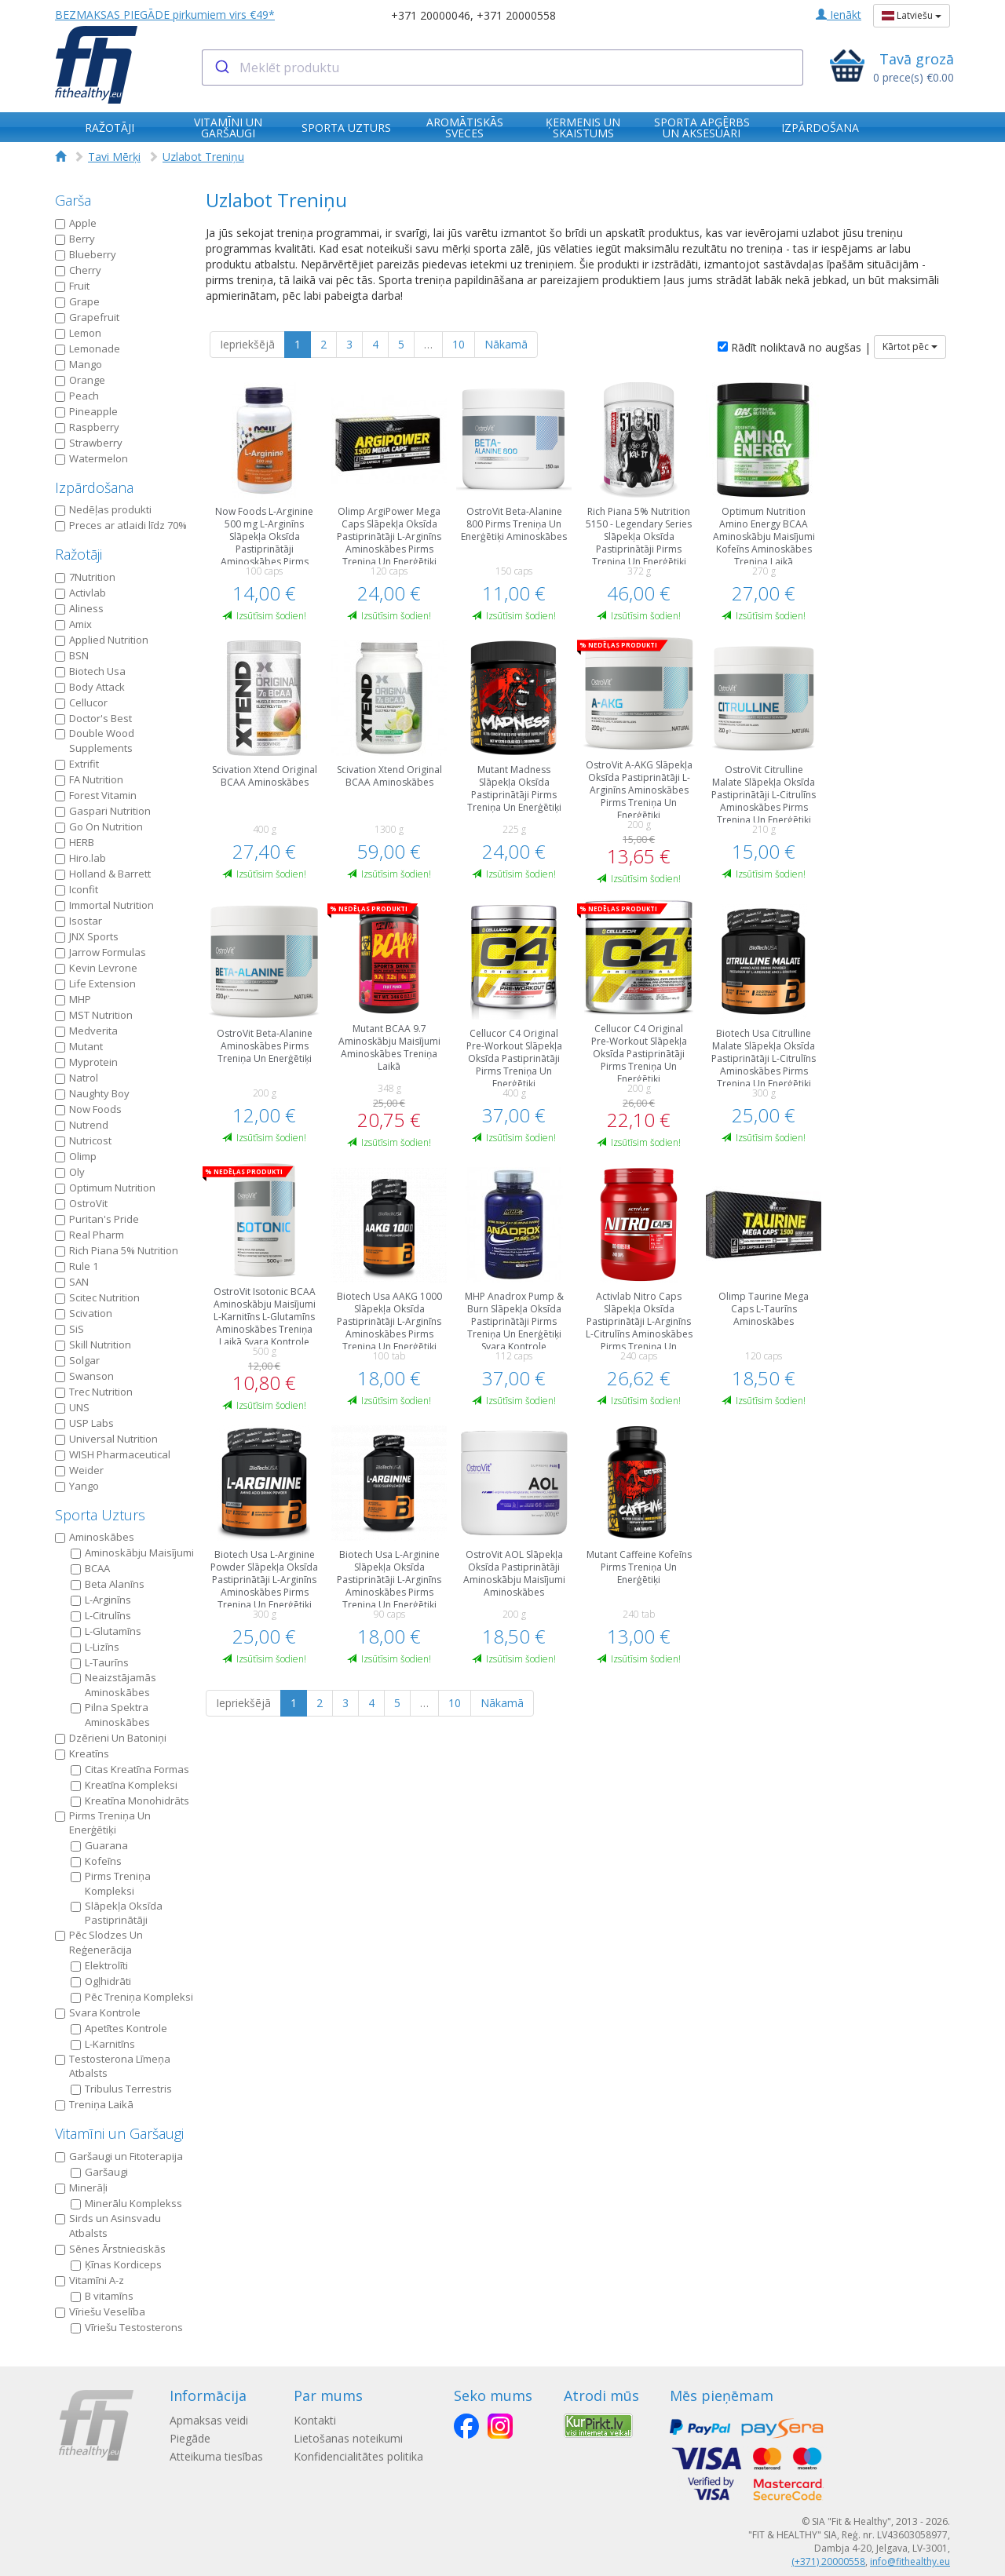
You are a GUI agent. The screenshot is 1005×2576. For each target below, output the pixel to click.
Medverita (86, 1030)
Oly (70, 1172)
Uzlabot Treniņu (203, 156)
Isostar (78, 921)
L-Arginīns (101, 1600)
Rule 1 (76, 1266)
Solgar (77, 1360)
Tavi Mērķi (114, 156)
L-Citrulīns (101, 1615)
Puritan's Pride (97, 1219)
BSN (72, 655)
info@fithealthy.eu (910, 2561)
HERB (74, 842)
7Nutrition (85, 577)
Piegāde (190, 2438)
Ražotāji (78, 554)
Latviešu (911, 15)
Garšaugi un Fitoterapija (119, 2156)
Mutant (79, 1046)
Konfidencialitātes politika (365, 2456)
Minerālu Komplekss (126, 2203)
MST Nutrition (94, 1015)
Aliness (79, 608)
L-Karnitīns (103, 2044)
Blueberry (85, 254)
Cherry (78, 270)
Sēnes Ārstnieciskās (110, 2249)
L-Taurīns (100, 1662)
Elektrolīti (99, 1965)
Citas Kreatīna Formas (130, 1769)
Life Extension (95, 983)
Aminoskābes (94, 1537)
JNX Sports (87, 936)
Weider (79, 1470)
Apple (76, 223)
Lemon (78, 333)
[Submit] (221, 67)
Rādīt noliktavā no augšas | (794, 347)
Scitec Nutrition (97, 1297)
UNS (72, 1407)
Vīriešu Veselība (100, 2311)
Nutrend (81, 1125)
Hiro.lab (80, 858)
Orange (80, 380)
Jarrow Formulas (100, 952)
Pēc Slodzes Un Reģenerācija (99, 1942)
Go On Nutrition (99, 826)
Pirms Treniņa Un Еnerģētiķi (103, 1822)
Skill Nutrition (93, 1344)
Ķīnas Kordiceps (116, 2264)
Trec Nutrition (94, 1392)
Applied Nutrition (101, 640)
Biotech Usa (90, 671)
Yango (77, 1486)
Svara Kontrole (98, 2012)
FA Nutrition (89, 779)
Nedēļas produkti (103, 509)
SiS (69, 1329)
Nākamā (506, 344)
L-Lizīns (95, 1647)
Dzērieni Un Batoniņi (110, 1738)
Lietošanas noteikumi (355, 2438)
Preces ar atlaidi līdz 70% (121, 525)
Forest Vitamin (96, 795)
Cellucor (81, 702)
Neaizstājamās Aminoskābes (113, 1684)
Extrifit (77, 764)
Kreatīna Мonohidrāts (130, 1800)
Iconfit (76, 889)
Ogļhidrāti (101, 1981)
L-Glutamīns (106, 1631)
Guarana (99, 1845)
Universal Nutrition (106, 1439)
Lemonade (87, 348)
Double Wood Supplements (94, 740)
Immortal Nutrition (104, 905)
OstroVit (81, 1203)
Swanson (84, 1376)
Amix (73, 624)
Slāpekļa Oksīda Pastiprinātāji (117, 1913)
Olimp (76, 1156)
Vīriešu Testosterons (127, 2327)
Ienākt (838, 14)
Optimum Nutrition (105, 1187)
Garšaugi (99, 2172)
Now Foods (88, 1109)
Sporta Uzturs (100, 1514)
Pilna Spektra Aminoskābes (110, 1714)
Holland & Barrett (103, 874)
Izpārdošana (94, 487)
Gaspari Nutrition (103, 811)
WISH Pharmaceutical (112, 1454)
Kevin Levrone (96, 968)
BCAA (90, 1568)
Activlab (80, 593)
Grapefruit (87, 317)
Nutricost (83, 1140)
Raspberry (87, 427)
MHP (73, 999)
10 (458, 344)
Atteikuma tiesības (216, 2456)
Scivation (83, 1313)
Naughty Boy (92, 1093)
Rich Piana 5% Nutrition (116, 1250)
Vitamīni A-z (89, 2280)
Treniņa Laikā (94, 2104)
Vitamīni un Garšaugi (119, 2133)
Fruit (72, 286)
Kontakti (322, 2420)
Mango (78, 364)
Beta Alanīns (107, 1584)
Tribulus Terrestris (121, 2089)
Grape (77, 301)
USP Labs (84, 1423)
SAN (72, 1282)
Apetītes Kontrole (119, 2028)
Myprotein (86, 1062)
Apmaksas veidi (209, 2420)
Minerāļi (81, 2187)
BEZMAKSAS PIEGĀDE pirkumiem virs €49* (165, 14)
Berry (75, 239)
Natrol (76, 1078)
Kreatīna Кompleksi (124, 1785)
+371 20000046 (430, 15)
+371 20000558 (516, 15)
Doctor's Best (93, 718)
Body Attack (90, 687)
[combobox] (503, 67)
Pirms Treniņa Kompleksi (111, 1883)
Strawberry (88, 443)
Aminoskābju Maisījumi (132, 1552)
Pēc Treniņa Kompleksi (132, 1997)
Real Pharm (89, 1235)
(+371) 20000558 (828, 2561)
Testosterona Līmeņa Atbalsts (112, 2066)
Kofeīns (96, 1861)
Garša (73, 200)
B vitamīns (102, 2296)
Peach (77, 396)
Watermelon (91, 458)
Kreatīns (82, 1753)
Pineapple (86, 411)
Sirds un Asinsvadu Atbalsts (108, 2225)
